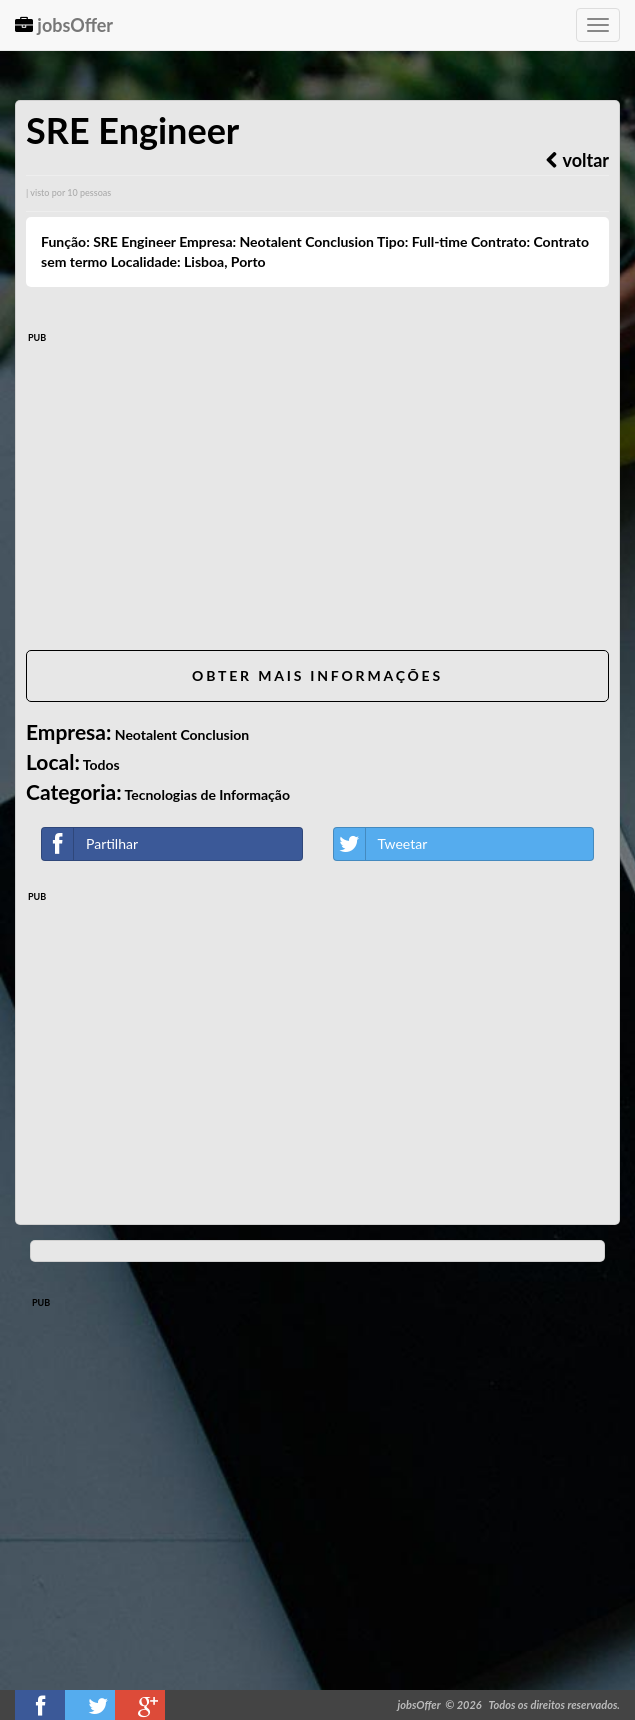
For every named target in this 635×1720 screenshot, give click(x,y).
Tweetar (381, 844)
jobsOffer (64, 25)
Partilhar (90, 844)
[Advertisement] (317, 495)
